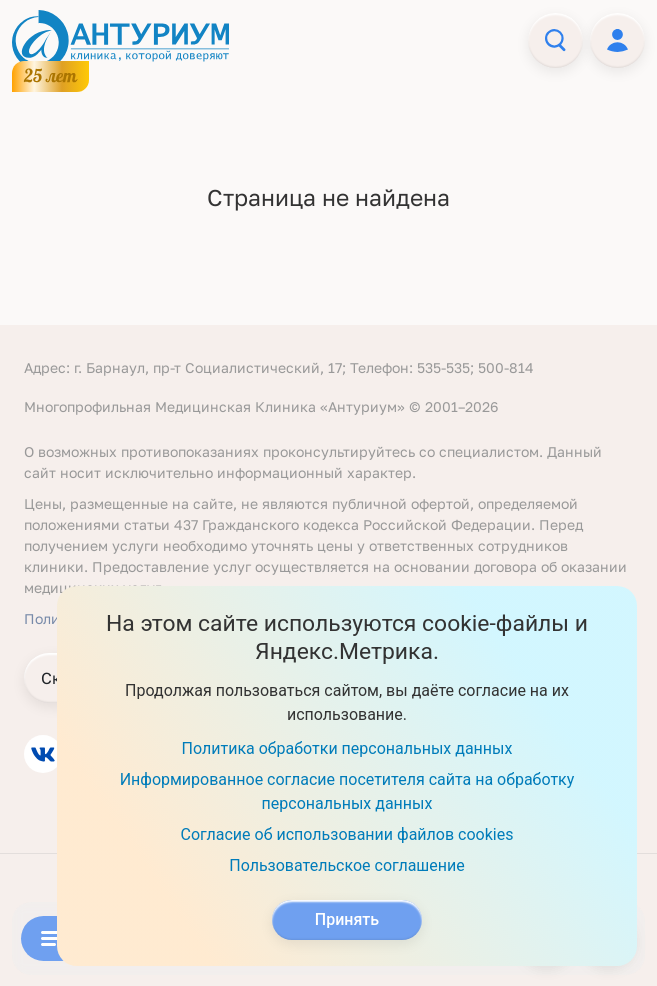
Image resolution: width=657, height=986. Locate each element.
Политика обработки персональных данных (347, 748)
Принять (347, 919)
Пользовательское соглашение (347, 865)
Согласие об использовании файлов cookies (347, 834)
